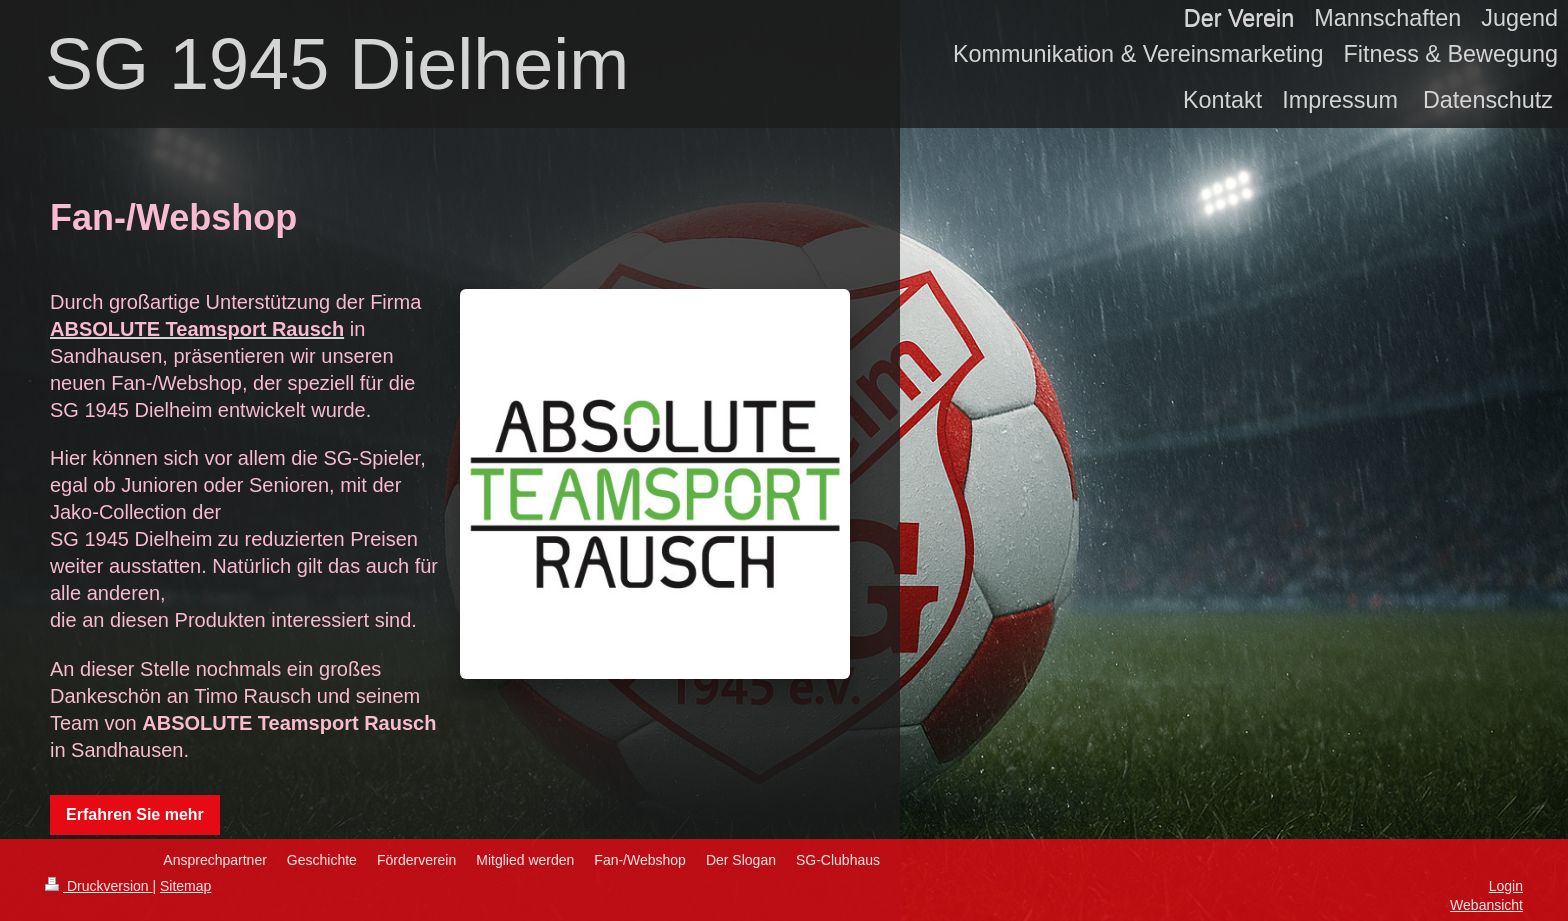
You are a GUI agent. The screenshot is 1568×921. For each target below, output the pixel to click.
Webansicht (1486, 905)
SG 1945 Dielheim (337, 64)
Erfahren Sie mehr (135, 814)
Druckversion (98, 886)
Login (1506, 886)
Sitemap (185, 886)
